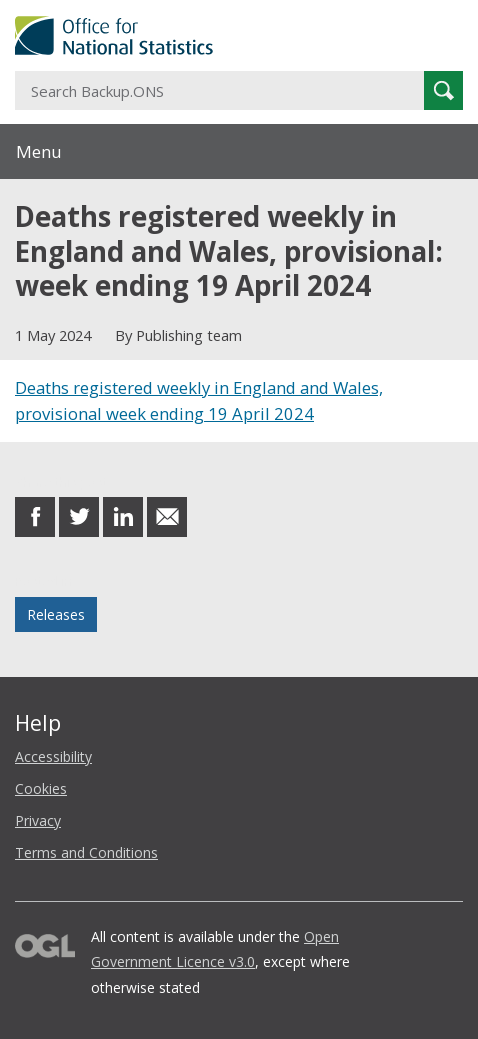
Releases (56, 614)
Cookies (41, 788)
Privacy (38, 820)
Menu (39, 151)
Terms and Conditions (86, 852)
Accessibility (53, 756)
